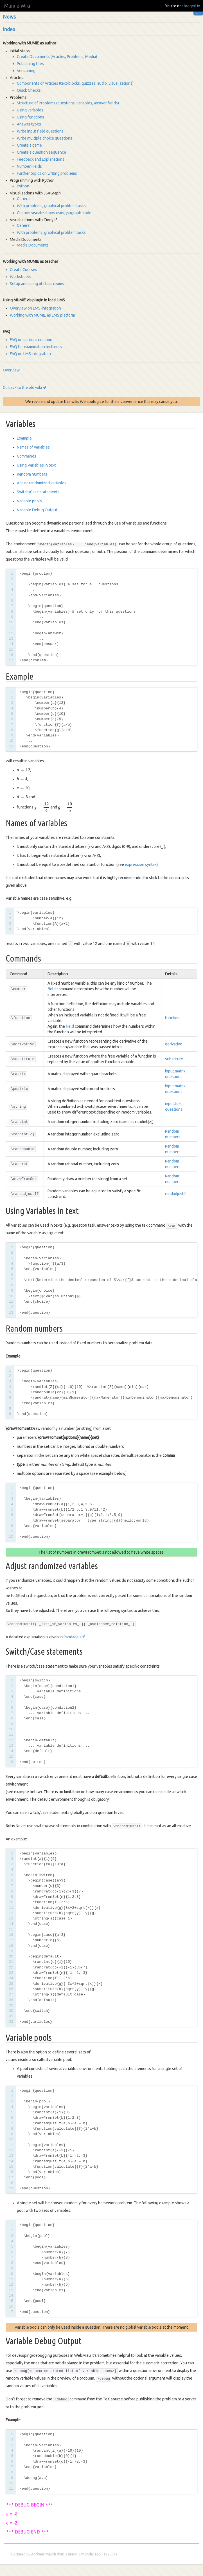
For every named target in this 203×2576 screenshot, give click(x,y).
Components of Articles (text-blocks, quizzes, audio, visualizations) (75, 83)
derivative (173, 1044)
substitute (174, 1059)
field (52, 989)
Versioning (26, 70)
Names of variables (33, 447)
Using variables (30, 110)
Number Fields (29, 166)
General (24, 198)
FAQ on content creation (31, 339)
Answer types (29, 124)
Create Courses (23, 269)
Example (24, 438)
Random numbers (32, 474)
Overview (11, 370)
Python (23, 186)
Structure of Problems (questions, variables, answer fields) (68, 103)
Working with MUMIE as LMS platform (42, 315)
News (9, 16)
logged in (192, 6)
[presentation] (23, 770)
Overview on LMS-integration (35, 308)
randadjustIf (175, 1193)
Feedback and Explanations (40, 159)
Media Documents (33, 245)
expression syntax (141, 864)
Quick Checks (29, 90)
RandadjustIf (74, 1637)
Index (9, 29)
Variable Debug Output (37, 510)
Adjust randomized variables (41, 483)
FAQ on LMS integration (30, 353)
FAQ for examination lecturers (36, 346)
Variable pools (29, 501)
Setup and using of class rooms (37, 283)
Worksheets (20, 276)
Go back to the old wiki (22, 387)
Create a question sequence (41, 152)
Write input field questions (40, 131)
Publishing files (30, 63)
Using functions (30, 117)
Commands (26, 456)
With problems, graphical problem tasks (51, 205)
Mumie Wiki (17, 5)
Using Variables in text (36, 465)
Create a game (29, 145)
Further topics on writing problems (47, 173)
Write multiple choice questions (44, 138)
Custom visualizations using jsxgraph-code (54, 212)
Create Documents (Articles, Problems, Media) (57, 56)
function (172, 1018)
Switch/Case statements (38, 492)
